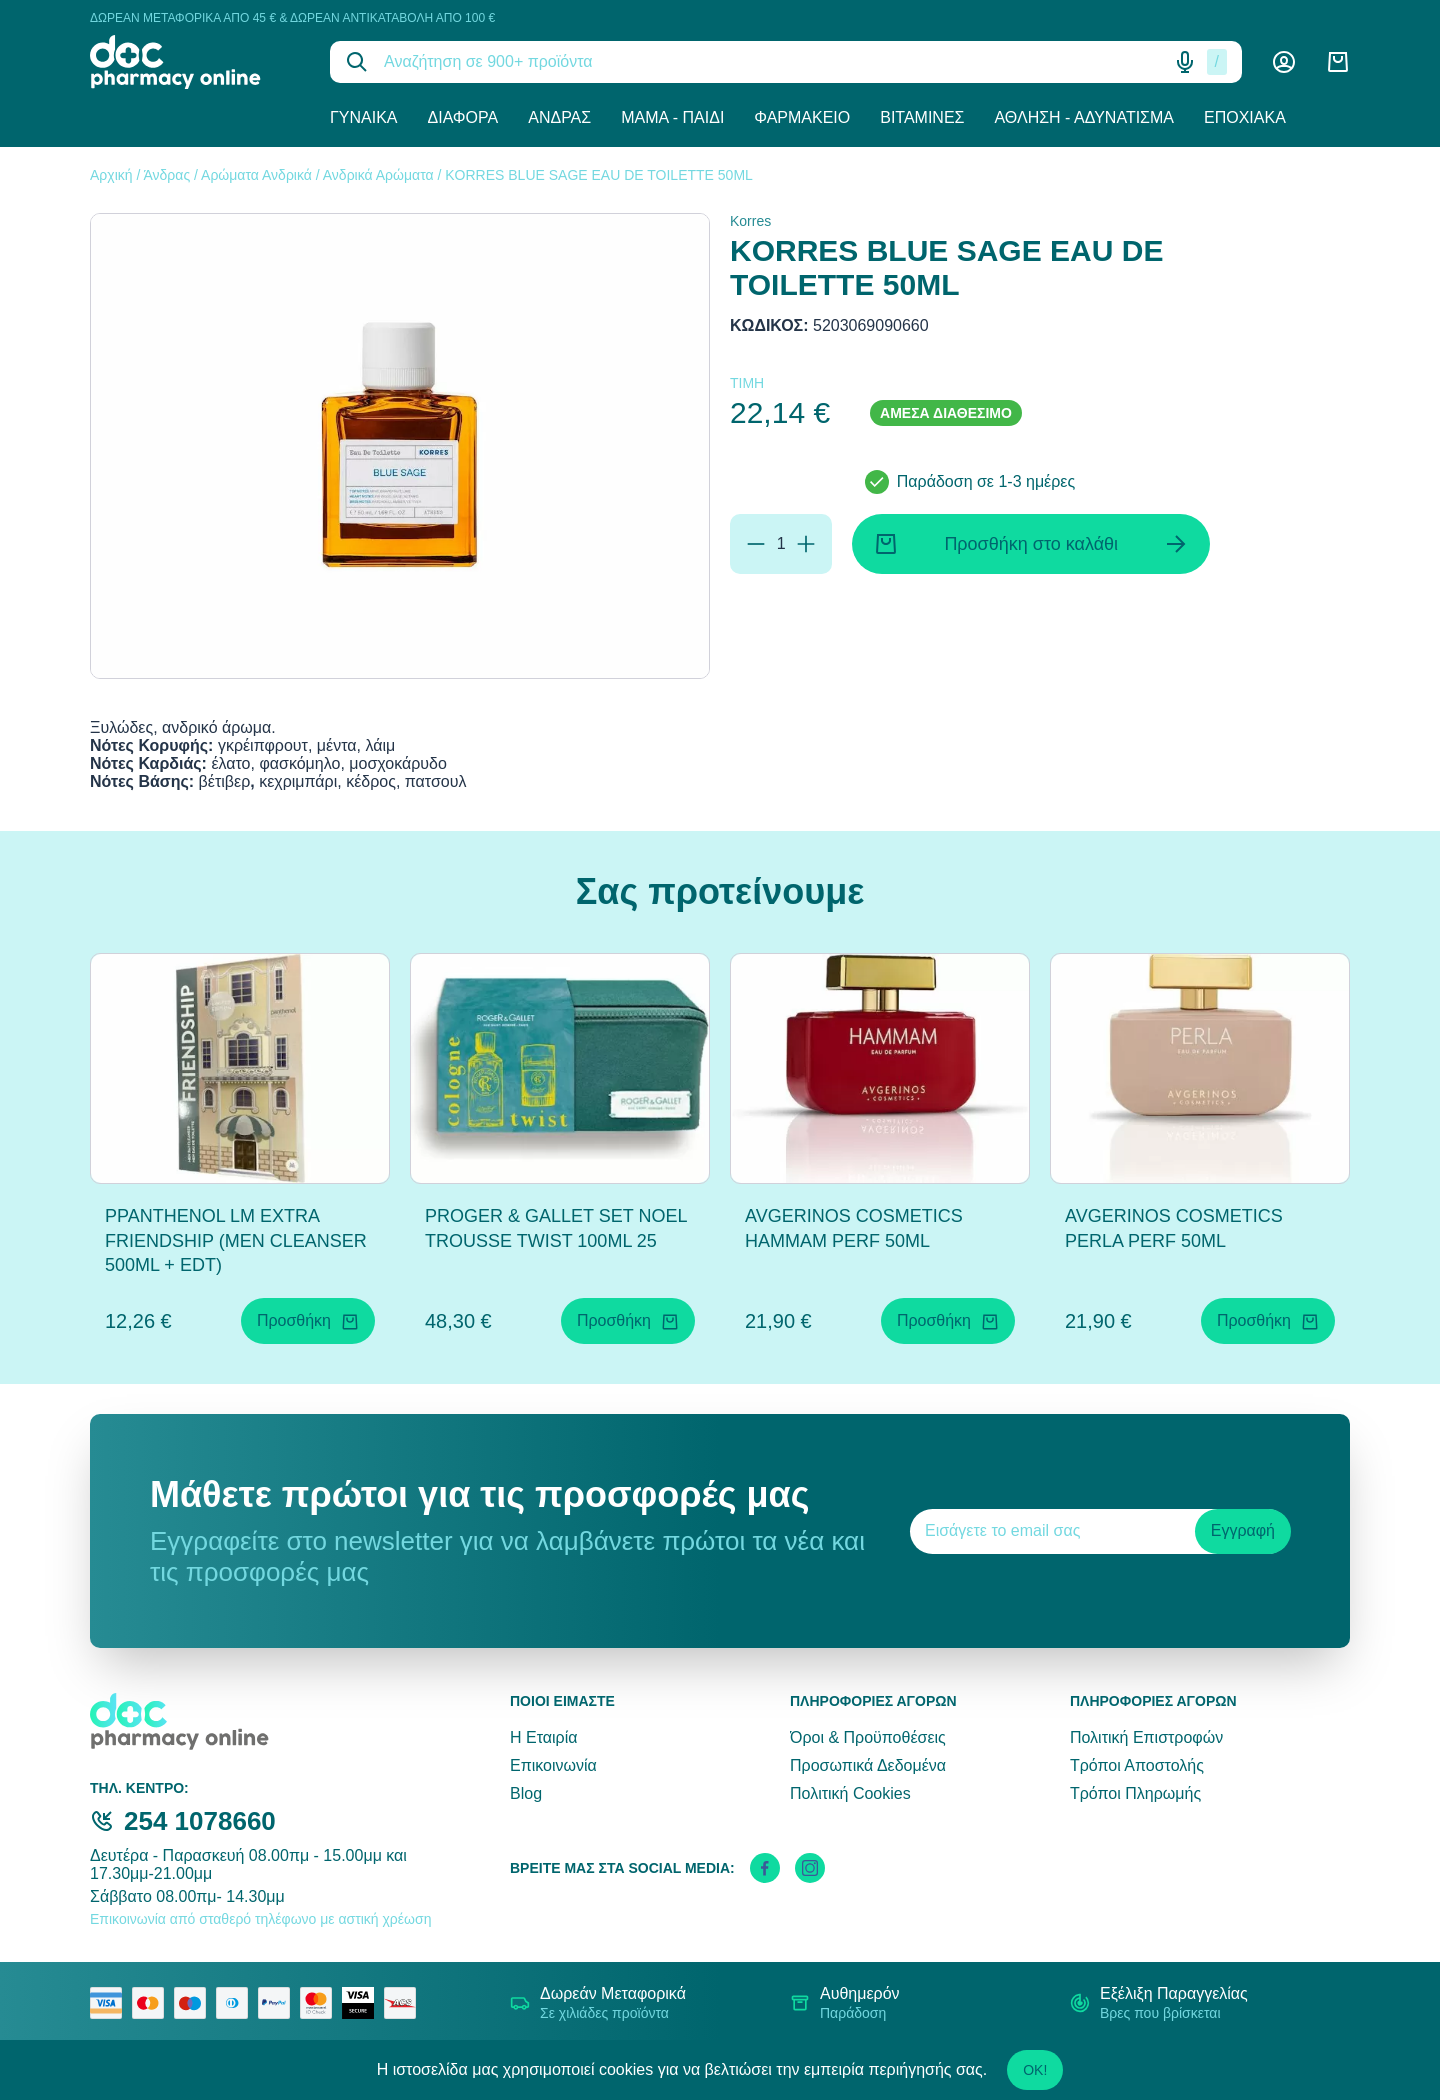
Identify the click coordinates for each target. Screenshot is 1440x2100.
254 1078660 (200, 1821)
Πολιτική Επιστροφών (1146, 1737)
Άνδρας (559, 117)
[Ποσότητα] (781, 544)
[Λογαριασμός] (1284, 62)
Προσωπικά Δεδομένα (868, 1765)
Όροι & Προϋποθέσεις (868, 1737)
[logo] (195, 62)
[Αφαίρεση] (756, 544)
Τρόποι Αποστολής (1137, 1765)
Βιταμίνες (922, 117)
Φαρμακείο (802, 117)
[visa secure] (363, 2003)
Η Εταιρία (543, 1737)
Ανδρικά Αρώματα (378, 175)
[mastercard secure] (321, 2003)
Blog (526, 1793)
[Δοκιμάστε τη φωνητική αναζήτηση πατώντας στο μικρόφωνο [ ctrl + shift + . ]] (1185, 62)
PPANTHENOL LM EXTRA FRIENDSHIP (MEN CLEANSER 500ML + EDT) (236, 1241)
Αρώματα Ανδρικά (256, 175)
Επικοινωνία (553, 1765)
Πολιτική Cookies (850, 1793)
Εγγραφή (1243, 1530)
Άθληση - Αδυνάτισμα (1084, 117)
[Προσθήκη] (806, 544)
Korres (750, 221)
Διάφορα (463, 117)
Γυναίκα (364, 117)
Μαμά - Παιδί (672, 117)
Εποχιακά (1245, 117)
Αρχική (111, 175)
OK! (1035, 2070)
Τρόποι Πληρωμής (1135, 1793)
